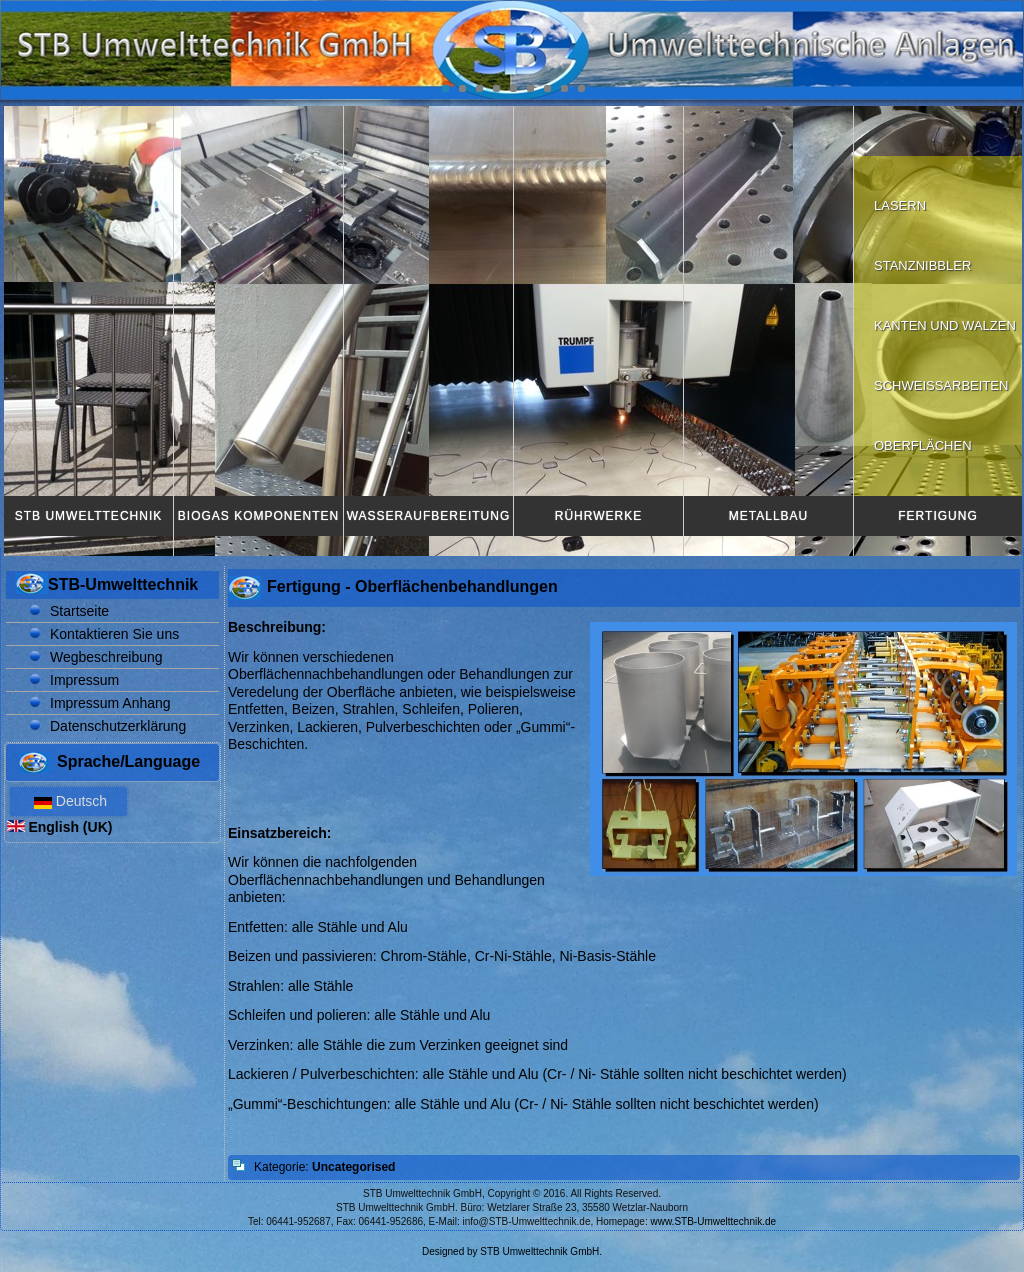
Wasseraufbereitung (429, 516)
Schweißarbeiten (941, 385)
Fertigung (937, 516)
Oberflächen (923, 445)
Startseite (79, 611)
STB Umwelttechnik (88, 516)
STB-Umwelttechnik (123, 584)
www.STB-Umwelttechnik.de (714, 1221)
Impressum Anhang (110, 703)
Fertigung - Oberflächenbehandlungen (412, 586)
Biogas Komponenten (258, 516)
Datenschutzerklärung (118, 726)
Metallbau (768, 516)
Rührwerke (598, 516)
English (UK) (60, 827)
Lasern (900, 205)
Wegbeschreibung (106, 657)
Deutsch (68, 801)
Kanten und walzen (945, 325)
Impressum (84, 680)
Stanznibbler (922, 265)
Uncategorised (353, 1167)
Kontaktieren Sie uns (114, 634)
